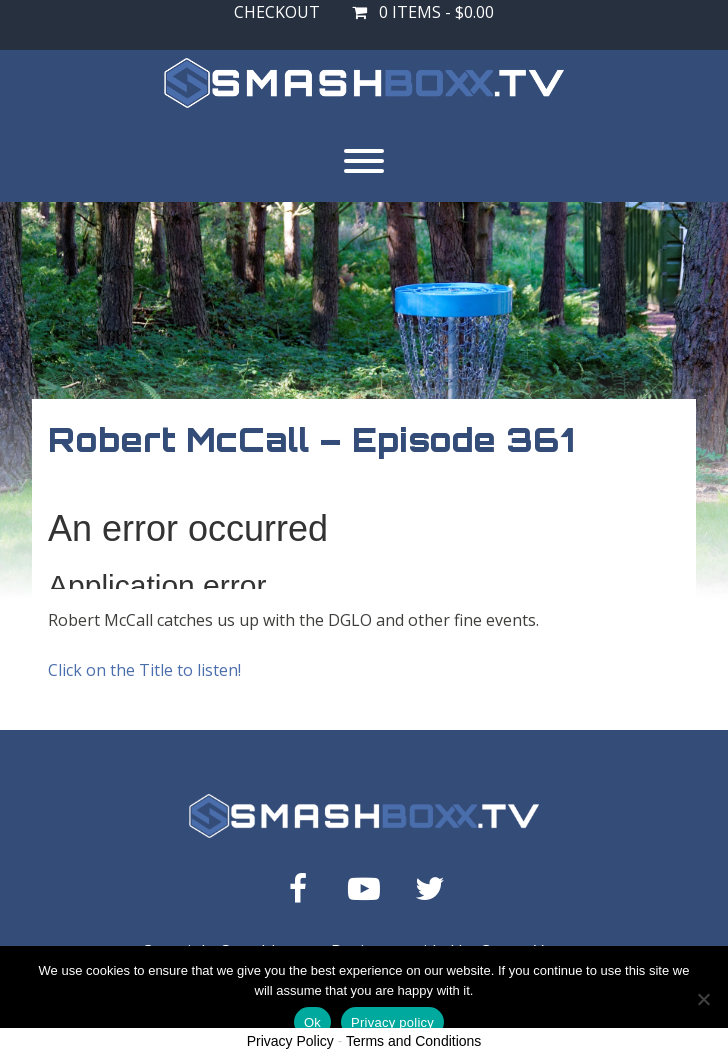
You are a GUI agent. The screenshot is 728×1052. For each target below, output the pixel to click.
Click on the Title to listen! (144, 670)
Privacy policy (392, 1022)
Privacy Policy (290, 1041)
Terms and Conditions (413, 1041)
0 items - (423, 12)
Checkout (277, 12)
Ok (312, 1022)
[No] (703, 999)
